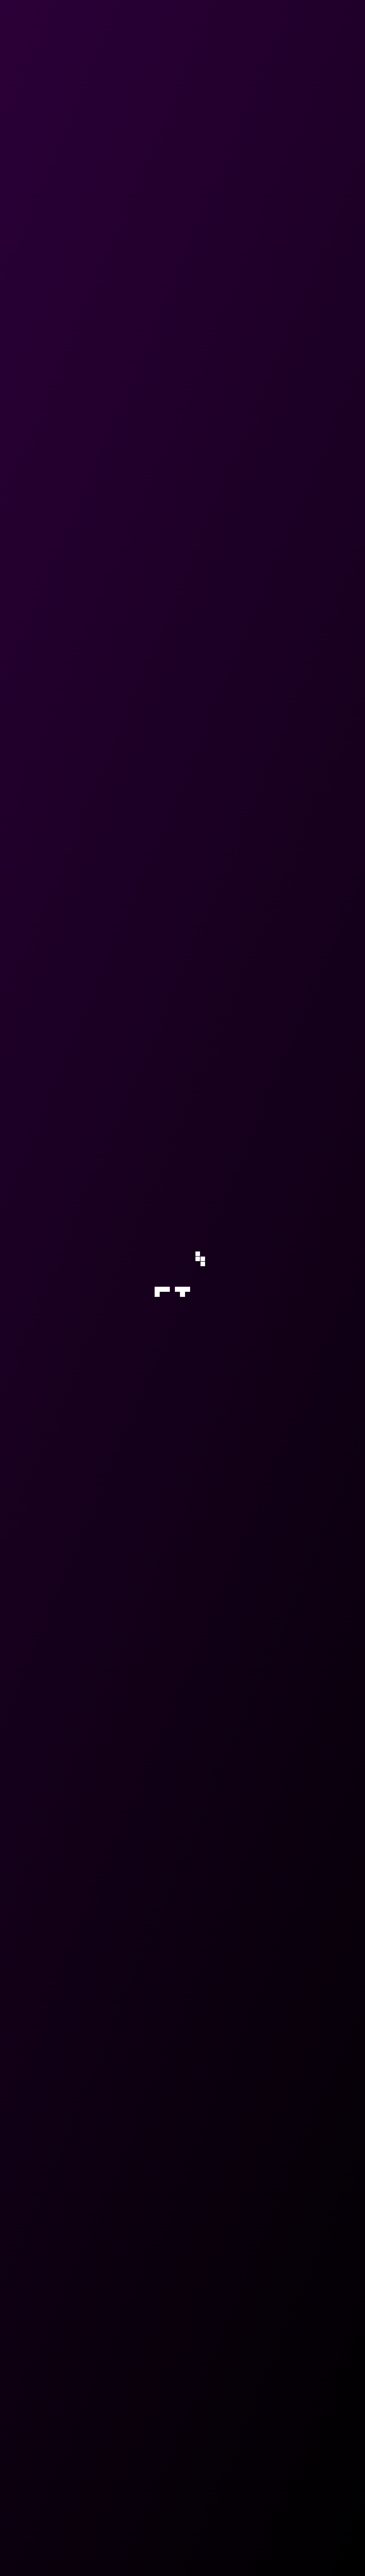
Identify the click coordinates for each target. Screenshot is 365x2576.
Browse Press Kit (38, 2453)
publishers (162, 269)
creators (67, 269)
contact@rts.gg (36, 2426)
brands (104, 269)
